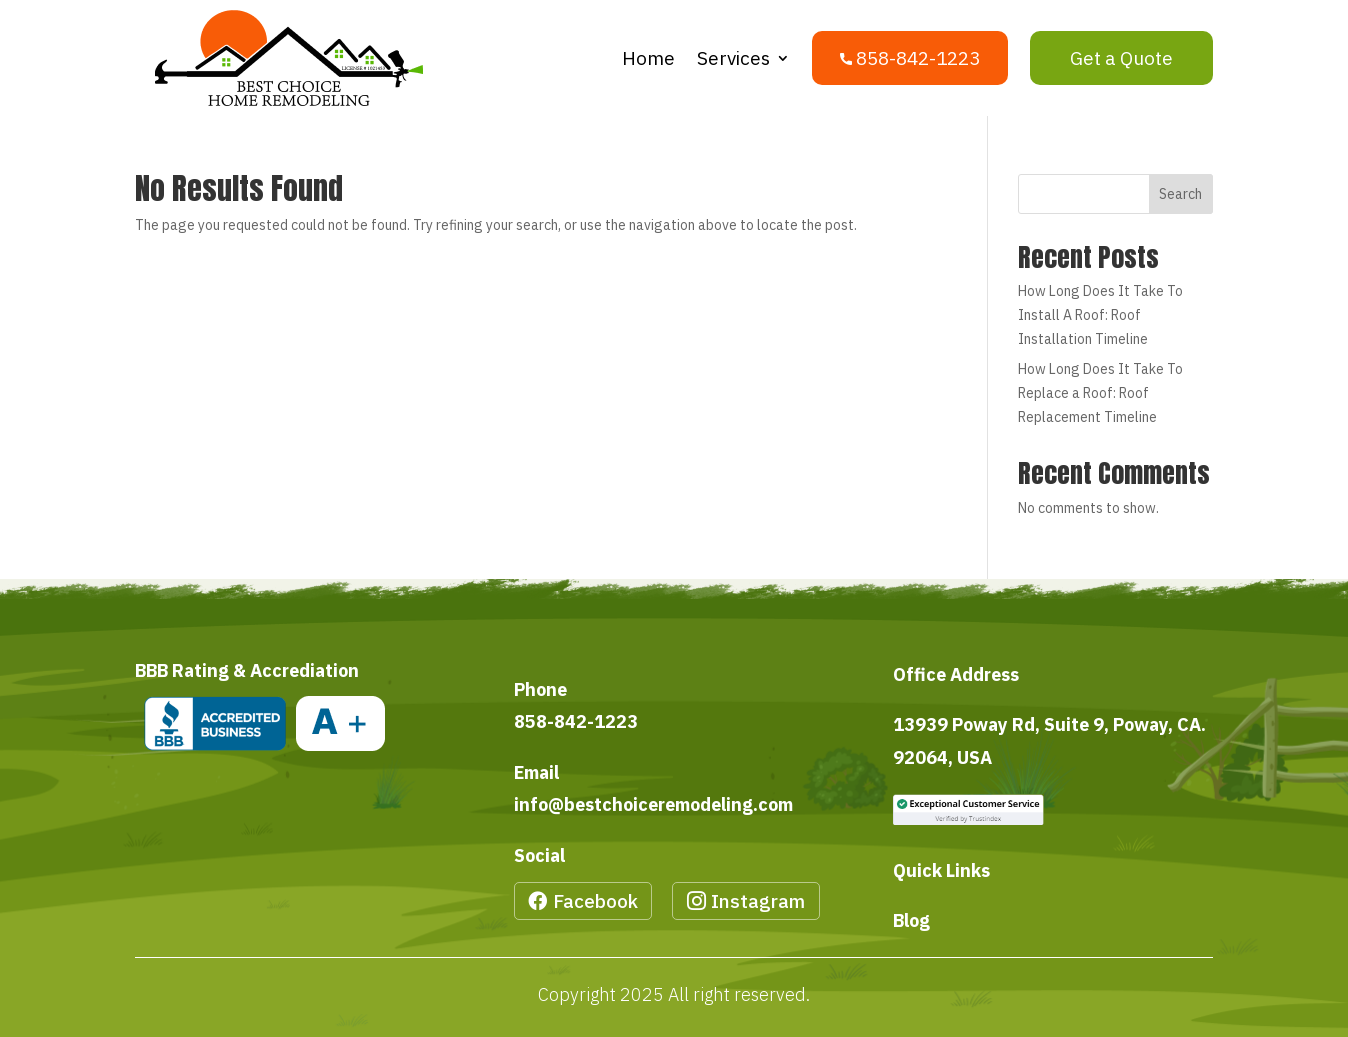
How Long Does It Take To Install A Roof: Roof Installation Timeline (1100, 315)
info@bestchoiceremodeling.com (653, 804)
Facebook (595, 901)
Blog (911, 920)
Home (648, 58)
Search (1180, 194)
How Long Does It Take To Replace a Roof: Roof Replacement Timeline (1100, 393)
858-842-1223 (576, 721)
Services (733, 58)
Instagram (758, 901)
